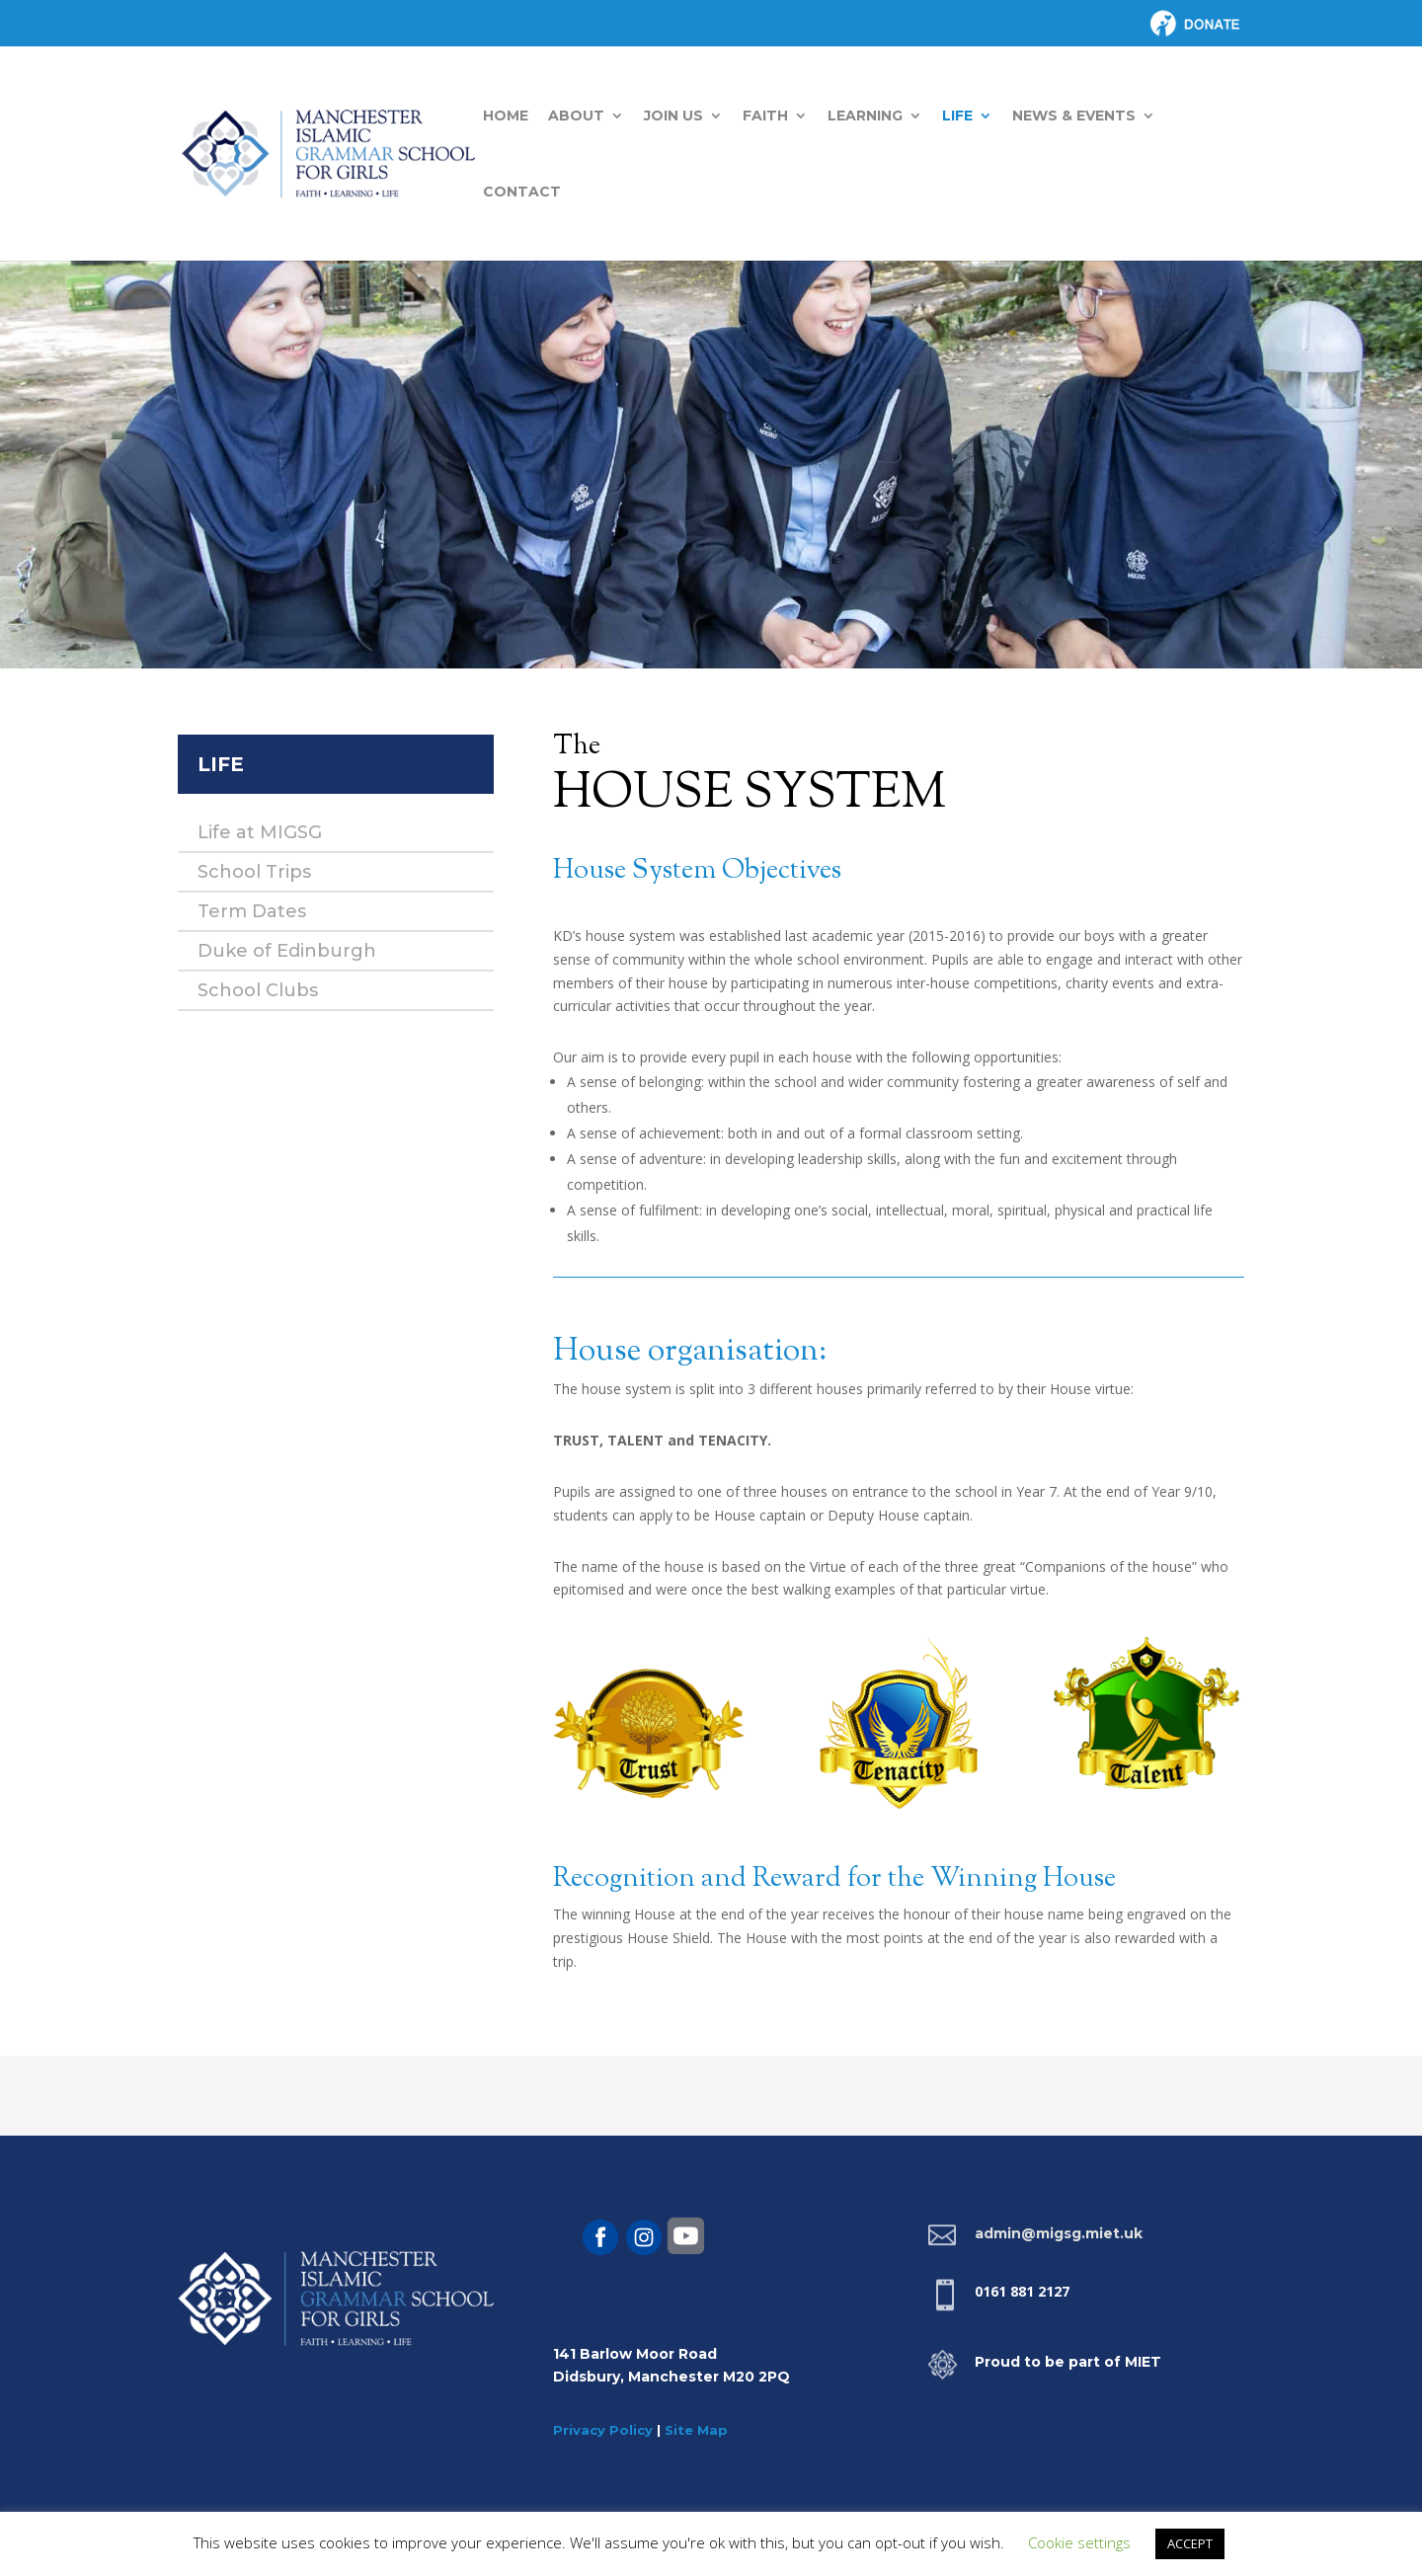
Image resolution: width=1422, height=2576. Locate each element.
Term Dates (252, 911)
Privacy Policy (603, 2430)
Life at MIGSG (260, 832)
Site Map (696, 2430)
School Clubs (258, 990)
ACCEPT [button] (1190, 2543)
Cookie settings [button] (1079, 2542)
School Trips (254, 872)
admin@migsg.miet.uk (1059, 2233)
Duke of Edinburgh (287, 951)
